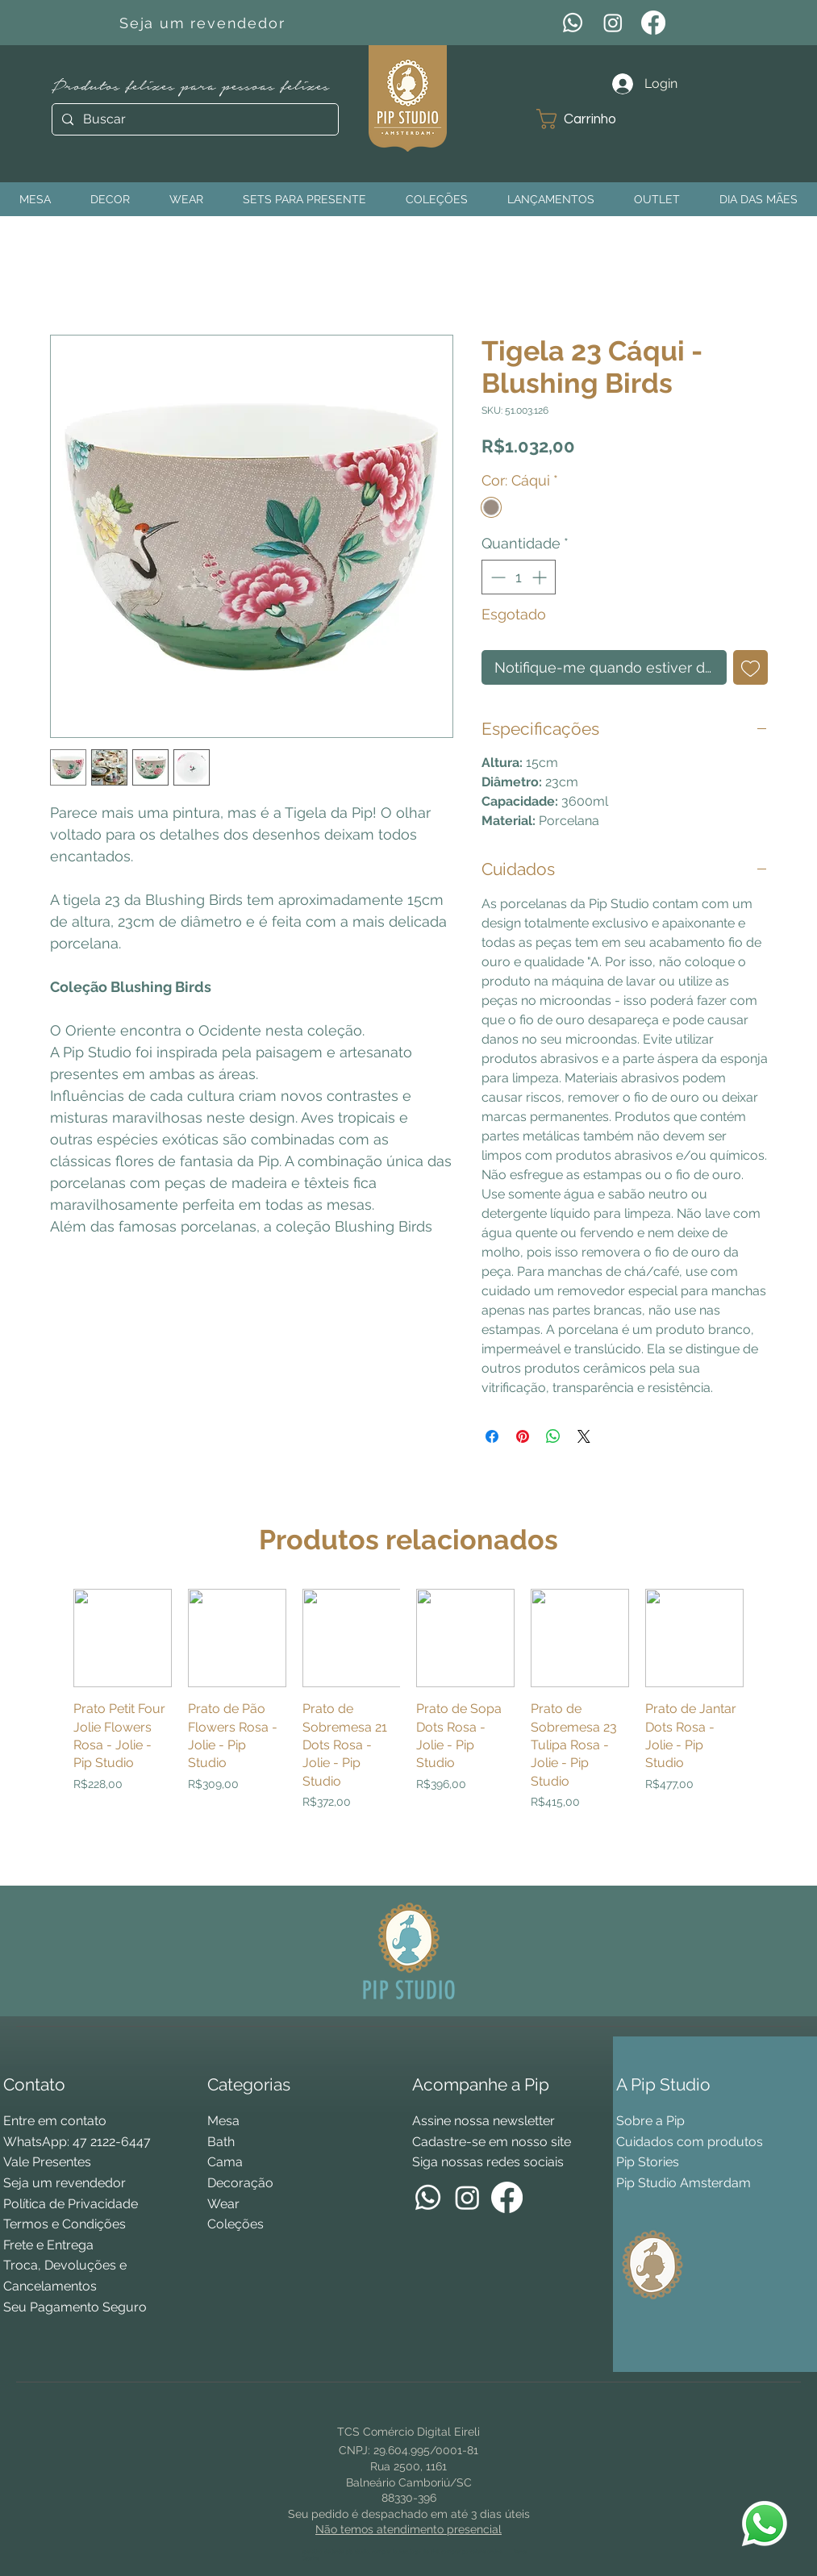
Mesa (223, 2120)
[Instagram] (613, 22)
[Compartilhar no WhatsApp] (553, 1436)
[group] (408, 1730)
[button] (588, 119)
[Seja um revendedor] (203, 22)
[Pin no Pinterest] (522, 1436)
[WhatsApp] (573, 22)
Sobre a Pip (650, 2120)
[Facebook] (653, 22)
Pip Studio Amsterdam (683, 2182)
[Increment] (540, 577)
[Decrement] (496, 577)
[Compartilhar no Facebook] (492, 1436)
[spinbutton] (518, 577)
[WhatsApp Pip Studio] (764, 2523)
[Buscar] (193, 119)
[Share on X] (584, 1436)
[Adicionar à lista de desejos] (750, 667)
